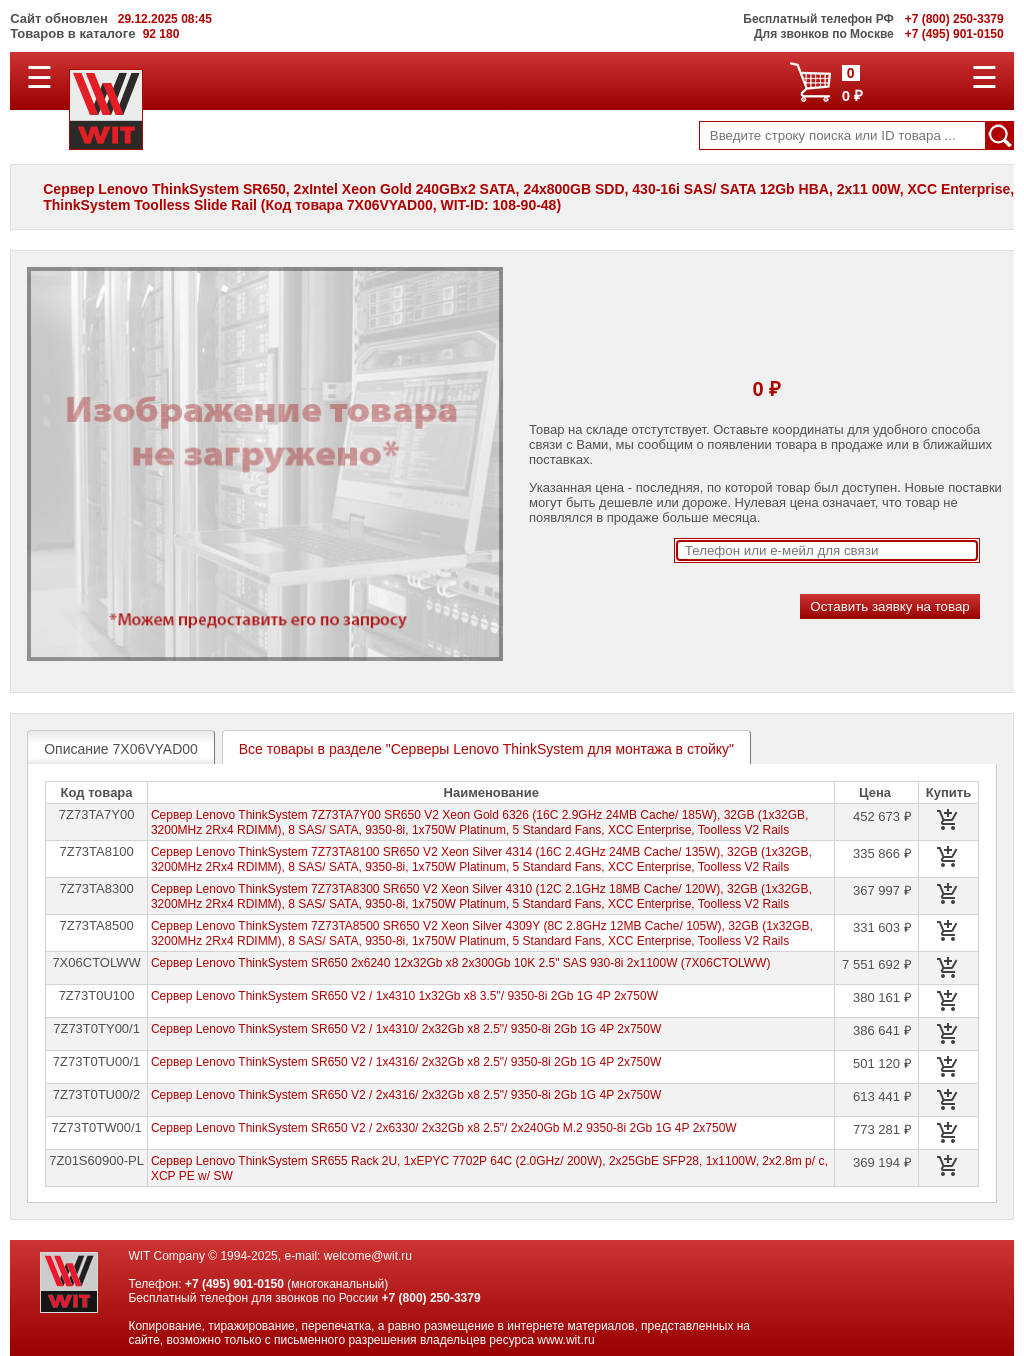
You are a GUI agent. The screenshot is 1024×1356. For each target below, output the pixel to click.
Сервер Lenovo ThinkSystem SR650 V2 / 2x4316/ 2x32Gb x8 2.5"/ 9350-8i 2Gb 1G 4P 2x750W (406, 1095)
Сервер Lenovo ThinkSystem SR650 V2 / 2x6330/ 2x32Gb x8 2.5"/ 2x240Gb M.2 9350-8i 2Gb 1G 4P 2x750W (444, 1128)
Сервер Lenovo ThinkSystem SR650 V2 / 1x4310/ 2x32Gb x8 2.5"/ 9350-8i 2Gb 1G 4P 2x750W (406, 1029)
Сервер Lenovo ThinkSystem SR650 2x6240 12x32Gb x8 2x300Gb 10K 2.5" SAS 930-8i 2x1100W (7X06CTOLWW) (461, 963)
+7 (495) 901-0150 (234, 1284)
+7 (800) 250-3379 (431, 1298)
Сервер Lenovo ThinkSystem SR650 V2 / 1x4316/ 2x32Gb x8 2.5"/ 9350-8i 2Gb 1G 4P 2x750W (406, 1062)
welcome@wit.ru (368, 1256)
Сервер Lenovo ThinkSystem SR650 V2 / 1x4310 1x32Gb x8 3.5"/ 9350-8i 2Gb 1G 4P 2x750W (404, 996)
